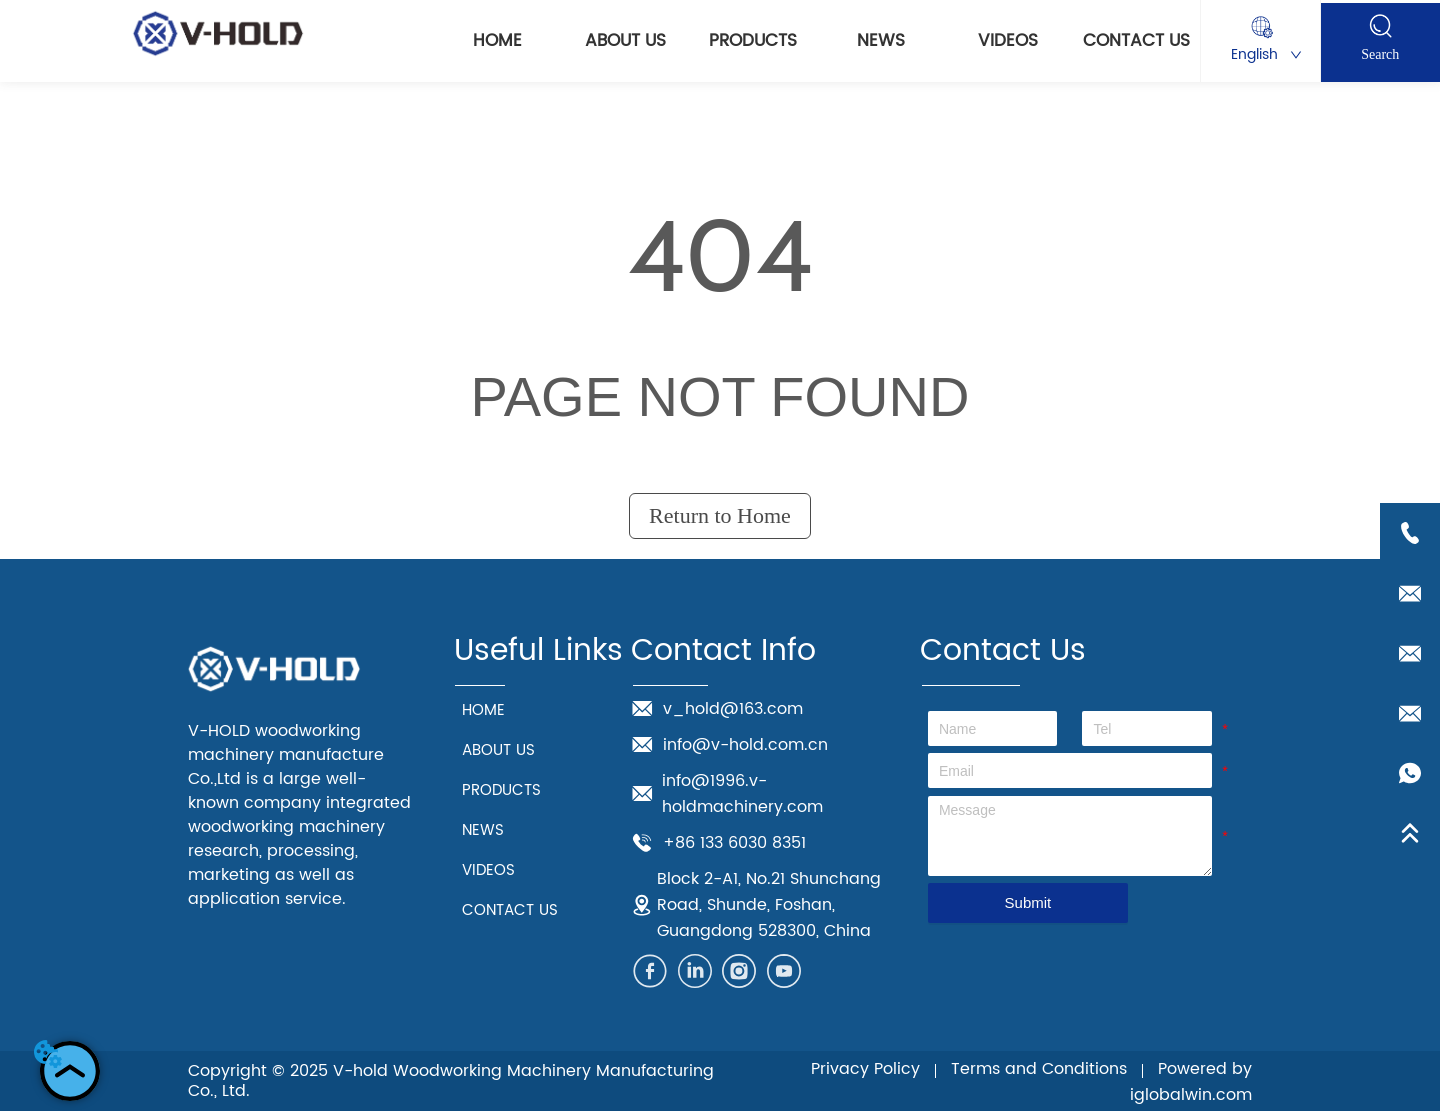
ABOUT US (625, 41)
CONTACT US (1136, 41)
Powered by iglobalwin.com (1191, 1082)
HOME (497, 41)
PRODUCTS (753, 41)
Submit (1028, 902)
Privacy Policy (865, 1069)
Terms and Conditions (1039, 1069)
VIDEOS (1008, 41)
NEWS (881, 41)
